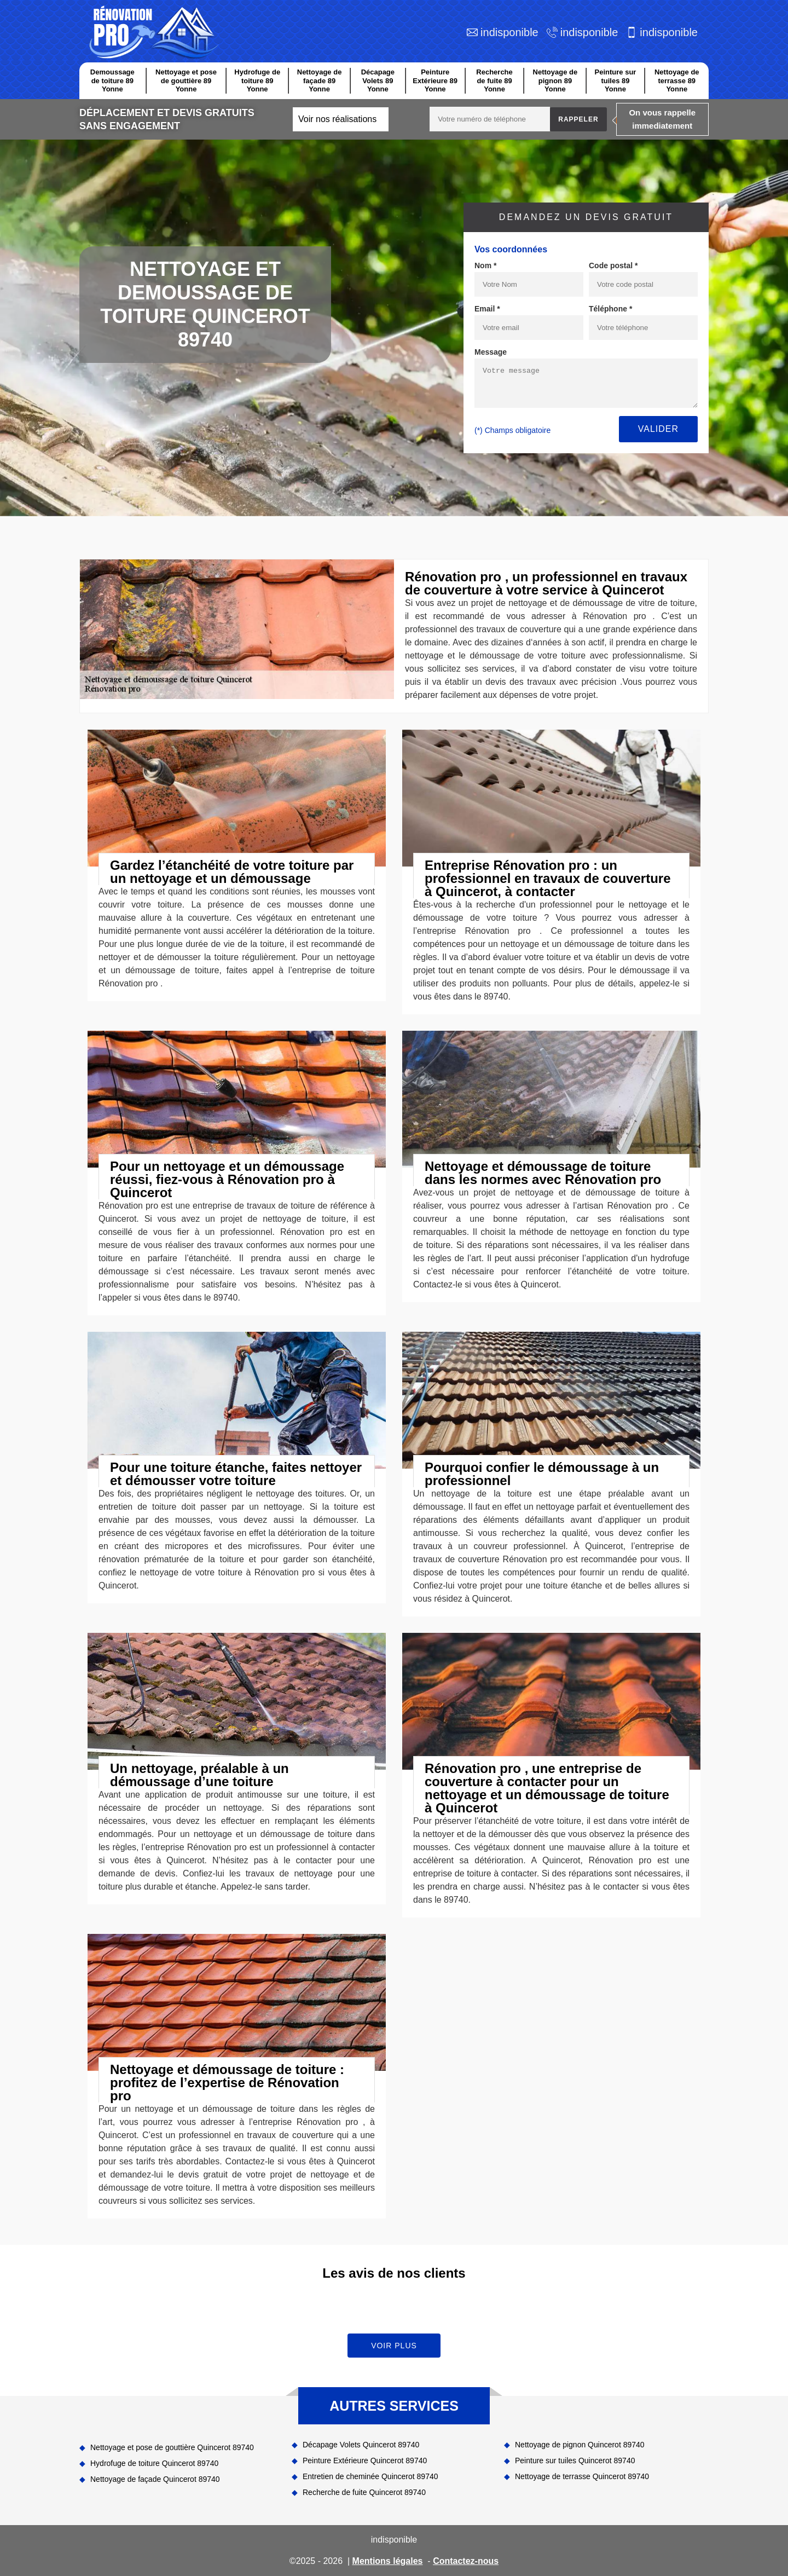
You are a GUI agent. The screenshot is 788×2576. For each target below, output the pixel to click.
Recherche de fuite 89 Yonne (494, 80)
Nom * (485, 265)
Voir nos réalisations (337, 119)
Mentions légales (387, 2561)
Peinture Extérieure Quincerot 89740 (365, 2460)
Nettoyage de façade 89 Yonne (319, 80)
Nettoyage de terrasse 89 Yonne (676, 80)
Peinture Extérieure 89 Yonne (435, 80)
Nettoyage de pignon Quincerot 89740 (580, 2444)
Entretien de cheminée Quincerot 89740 (370, 2476)
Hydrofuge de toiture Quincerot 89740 (154, 2463)
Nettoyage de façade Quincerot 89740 (155, 2479)
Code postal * (613, 265)
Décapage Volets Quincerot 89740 (361, 2444)
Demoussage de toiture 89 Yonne (112, 80)
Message (490, 352)
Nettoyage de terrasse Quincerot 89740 (582, 2476)
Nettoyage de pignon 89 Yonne (555, 80)
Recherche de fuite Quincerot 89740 (364, 2492)
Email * (487, 308)
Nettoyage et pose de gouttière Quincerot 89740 (172, 2447)
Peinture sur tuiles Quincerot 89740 (575, 2460)
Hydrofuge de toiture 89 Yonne (257, 80)
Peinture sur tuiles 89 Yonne (615, 80)
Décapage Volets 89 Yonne (378, 80)
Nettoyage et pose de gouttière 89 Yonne (186, 80)
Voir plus (394, 2345)
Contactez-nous (466, 2561)
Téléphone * (610, 308)
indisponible (509, 32)
